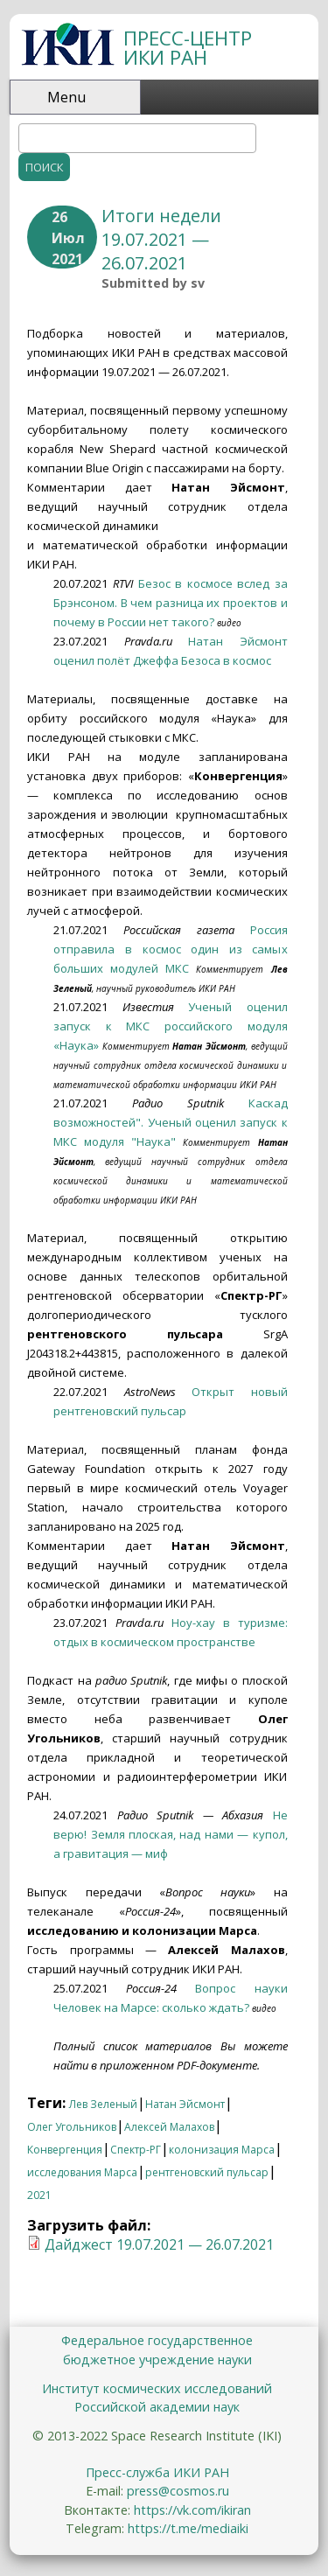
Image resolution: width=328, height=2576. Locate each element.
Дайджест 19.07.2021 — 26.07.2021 (159, 2244)
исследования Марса (82, 2172)
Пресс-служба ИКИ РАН (157, 2472)
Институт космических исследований (157, 2388)
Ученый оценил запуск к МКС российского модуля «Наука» (170, 1026)
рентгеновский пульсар (207, 2172)
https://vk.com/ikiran (192, 2510)
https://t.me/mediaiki (188, 2528)
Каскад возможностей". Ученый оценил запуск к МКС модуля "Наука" (170, 1122)
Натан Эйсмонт (185, 2104)
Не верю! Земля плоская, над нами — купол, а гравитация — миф (170, 1834)
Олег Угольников (71, 2126)
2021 (39, 2195)
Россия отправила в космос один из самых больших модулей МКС (170, 949)
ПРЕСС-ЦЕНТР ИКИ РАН (187, 47)
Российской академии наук (157, 2406)
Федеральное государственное (157, 2340)
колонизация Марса (222, 2149)
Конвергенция (64, 2149)
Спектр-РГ (135, 2149)
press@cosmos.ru (178, 2490)
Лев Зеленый (103, 2104)
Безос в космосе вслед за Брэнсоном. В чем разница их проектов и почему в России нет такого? (170, 603)
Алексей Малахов (169, 2126)
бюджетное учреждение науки (157, 2359)
